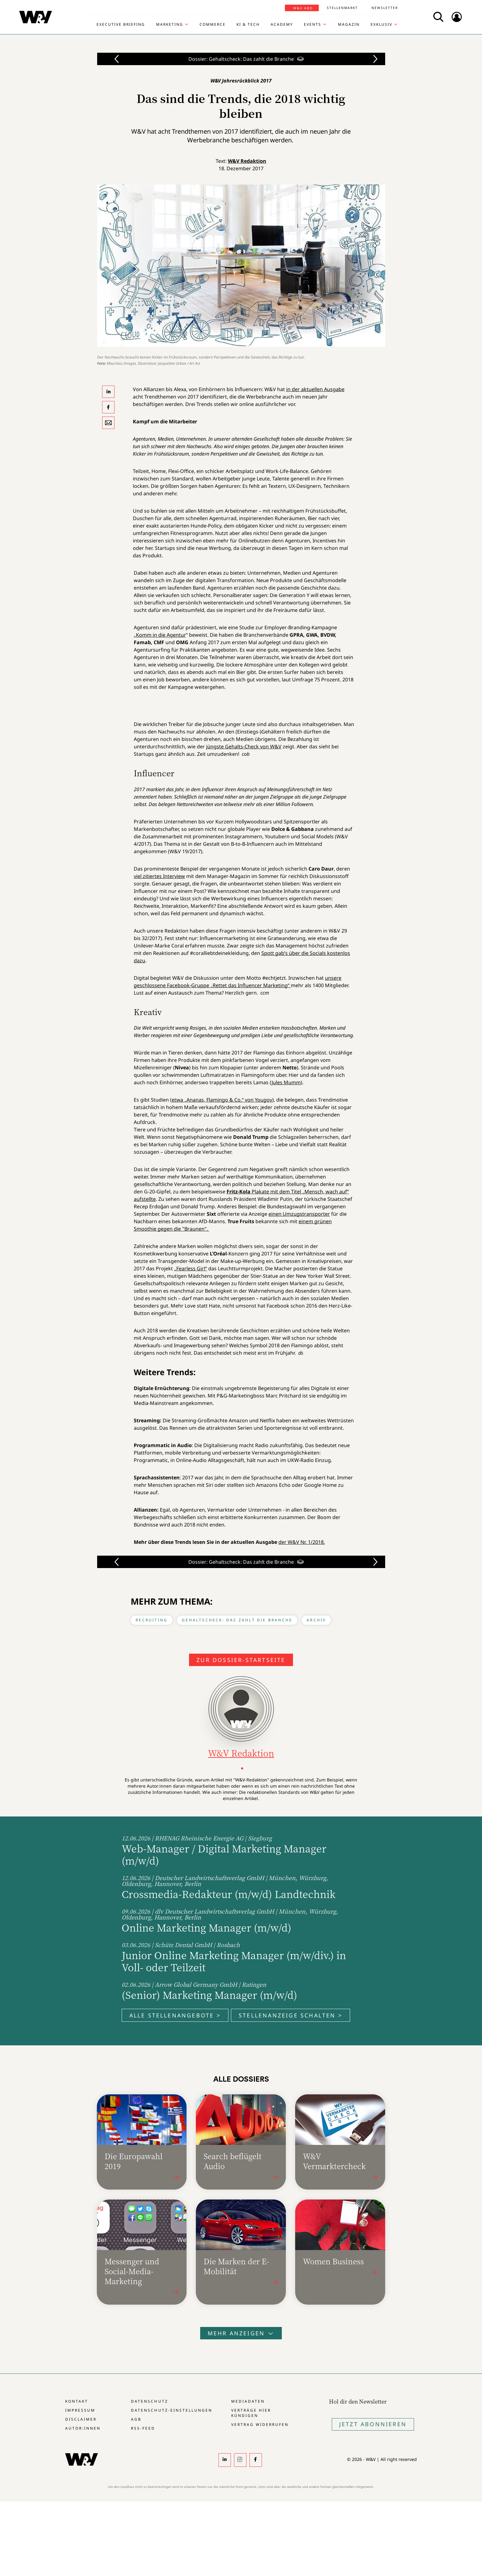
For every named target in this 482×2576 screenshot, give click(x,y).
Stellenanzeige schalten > (290, 2015)
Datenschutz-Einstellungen (171, 2410)
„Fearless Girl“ (190, 1268)
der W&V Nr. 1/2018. (301, 1542)
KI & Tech (248, 24)
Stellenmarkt (342, 8)
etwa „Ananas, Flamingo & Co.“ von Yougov (222, 1099)
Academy (282, 24)
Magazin (349, 24)
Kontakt (76, 2401)
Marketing (169, 24)
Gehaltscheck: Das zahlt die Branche (237, 1620)
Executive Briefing (121, 24)
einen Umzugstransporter (299, 1213)
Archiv (316, 1620)
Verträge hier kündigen (251, 2413)
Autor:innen (83, 2428)
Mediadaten (248, 2401)
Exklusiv (381, 24)
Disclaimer (81, 2419)
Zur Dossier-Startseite (240, 1660)
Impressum (80, 2410)
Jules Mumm (286, 1082)
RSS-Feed (143, 2428)
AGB (136, 2419)
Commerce (213, 24)
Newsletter (385, 8)
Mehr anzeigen (241, 2333)
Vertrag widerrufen (260, 2424)
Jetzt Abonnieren (373, 2424)
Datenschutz (149, 2401)
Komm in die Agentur (161, 634)
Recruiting (152, 1620)
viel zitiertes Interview (159, 876)
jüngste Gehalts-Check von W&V (244, 746)
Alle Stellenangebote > (175, 2015)
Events (312, 24)
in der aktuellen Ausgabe (315, 389)
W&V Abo (303, 8)
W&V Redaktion (247, 161)
